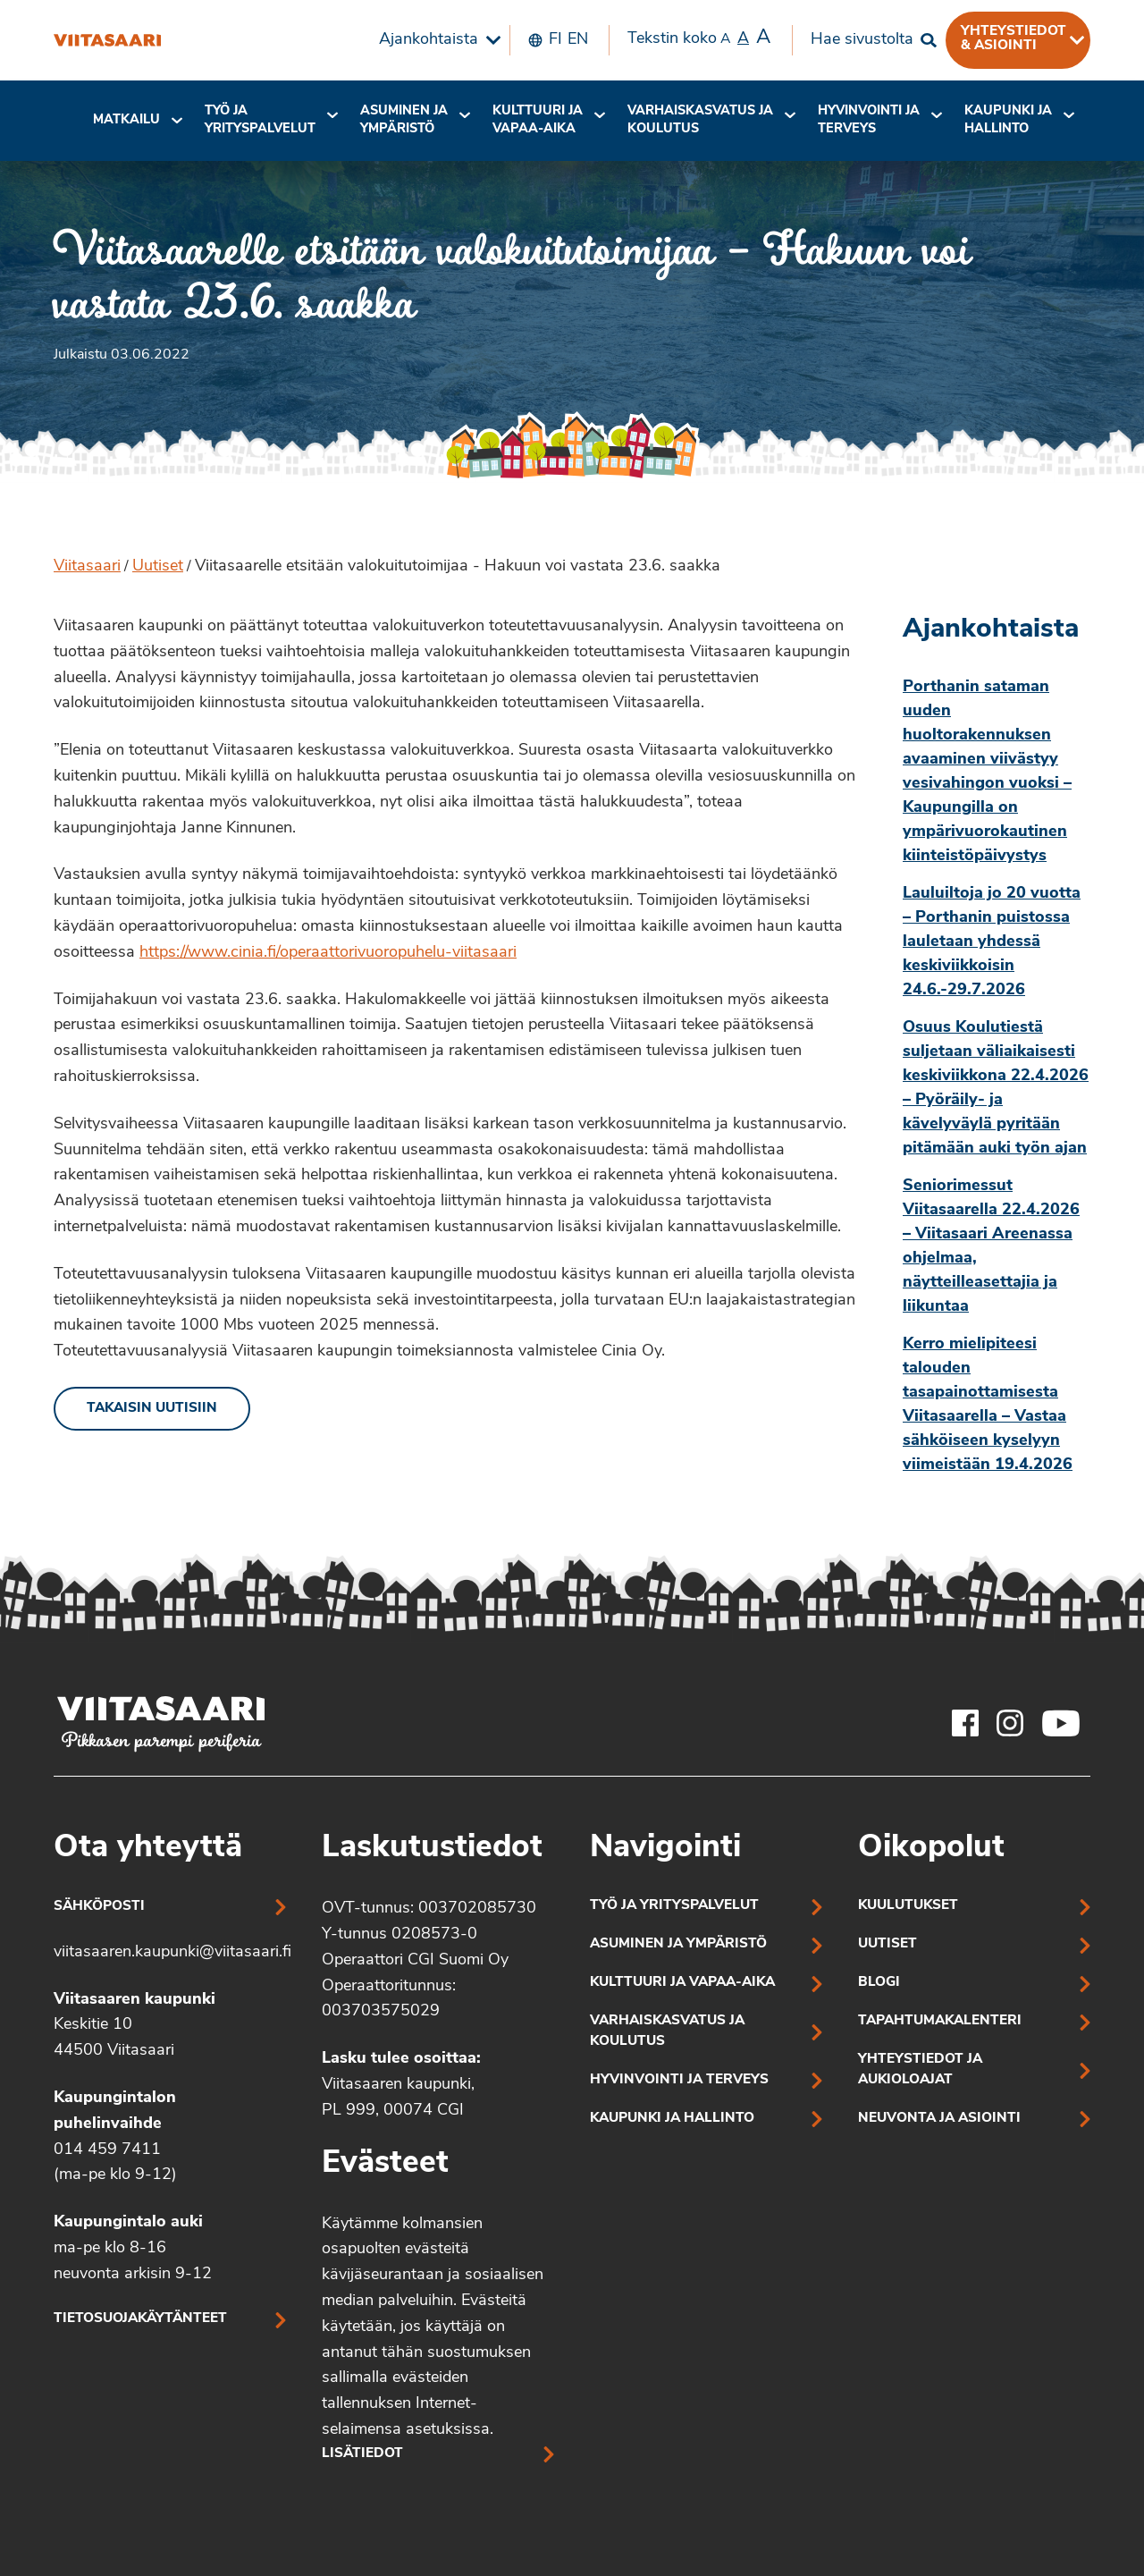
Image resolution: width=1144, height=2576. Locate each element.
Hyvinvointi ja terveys (679, 2080)
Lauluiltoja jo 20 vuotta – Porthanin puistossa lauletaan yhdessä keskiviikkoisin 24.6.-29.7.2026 (992, 942)
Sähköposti (99, 1906)
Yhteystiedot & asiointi (1013, 38)
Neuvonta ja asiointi (939, 2118)
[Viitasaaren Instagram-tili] (1010, 1723)
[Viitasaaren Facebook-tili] (965, 1723)
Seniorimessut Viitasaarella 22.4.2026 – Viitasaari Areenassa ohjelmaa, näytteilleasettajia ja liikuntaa (991, 1246)
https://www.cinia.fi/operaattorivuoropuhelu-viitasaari (328, 952)
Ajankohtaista (428, 39)
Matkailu (126, 120)
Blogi (879, 1982)
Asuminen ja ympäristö (404, 120)
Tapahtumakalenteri (940, 2021)
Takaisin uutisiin (152, 1408)
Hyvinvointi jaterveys (869, 120)
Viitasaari (87, 566)
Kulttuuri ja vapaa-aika (537, 120)
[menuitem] (435, 40)
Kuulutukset (908, 1906)
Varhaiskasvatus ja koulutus (700, 120)
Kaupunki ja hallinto (1008, 120)
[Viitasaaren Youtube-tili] (1061, 1723)
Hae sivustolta (862, 39)
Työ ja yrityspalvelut (260, 120)
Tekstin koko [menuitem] (698, 38)
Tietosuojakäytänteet (140, 2319)
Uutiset (157, 566)
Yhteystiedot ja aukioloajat (920, 2070)
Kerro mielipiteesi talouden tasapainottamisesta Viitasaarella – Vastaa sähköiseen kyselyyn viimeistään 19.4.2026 (987, 1405)
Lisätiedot (362, 2454)
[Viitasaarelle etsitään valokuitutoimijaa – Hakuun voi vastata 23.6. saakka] (107, 40)
